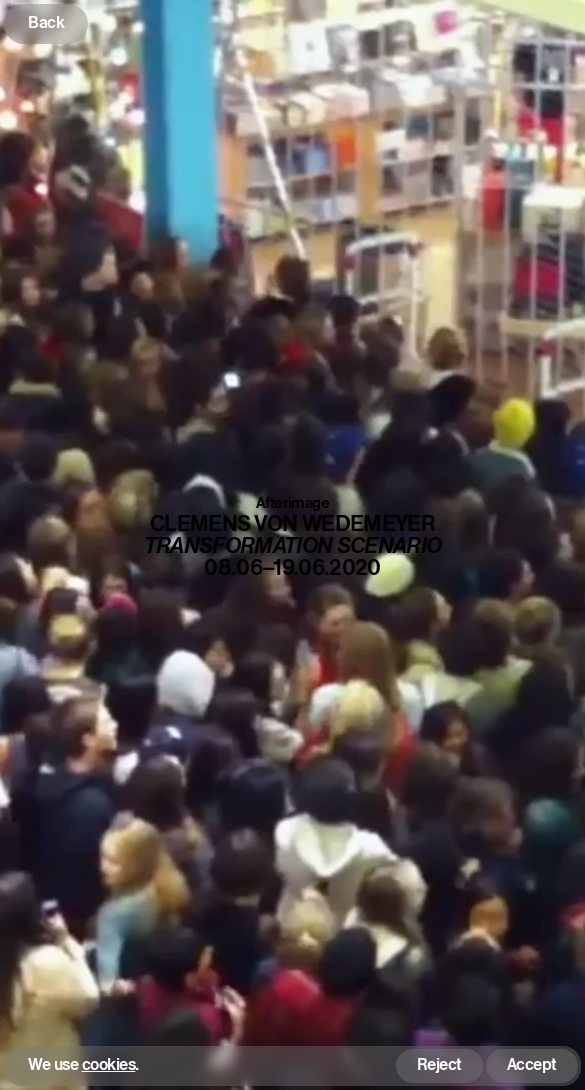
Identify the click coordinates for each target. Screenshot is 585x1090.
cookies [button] (109, 1065)
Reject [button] (439, 1064)
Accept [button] (532, 1064)
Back (46, 22)
